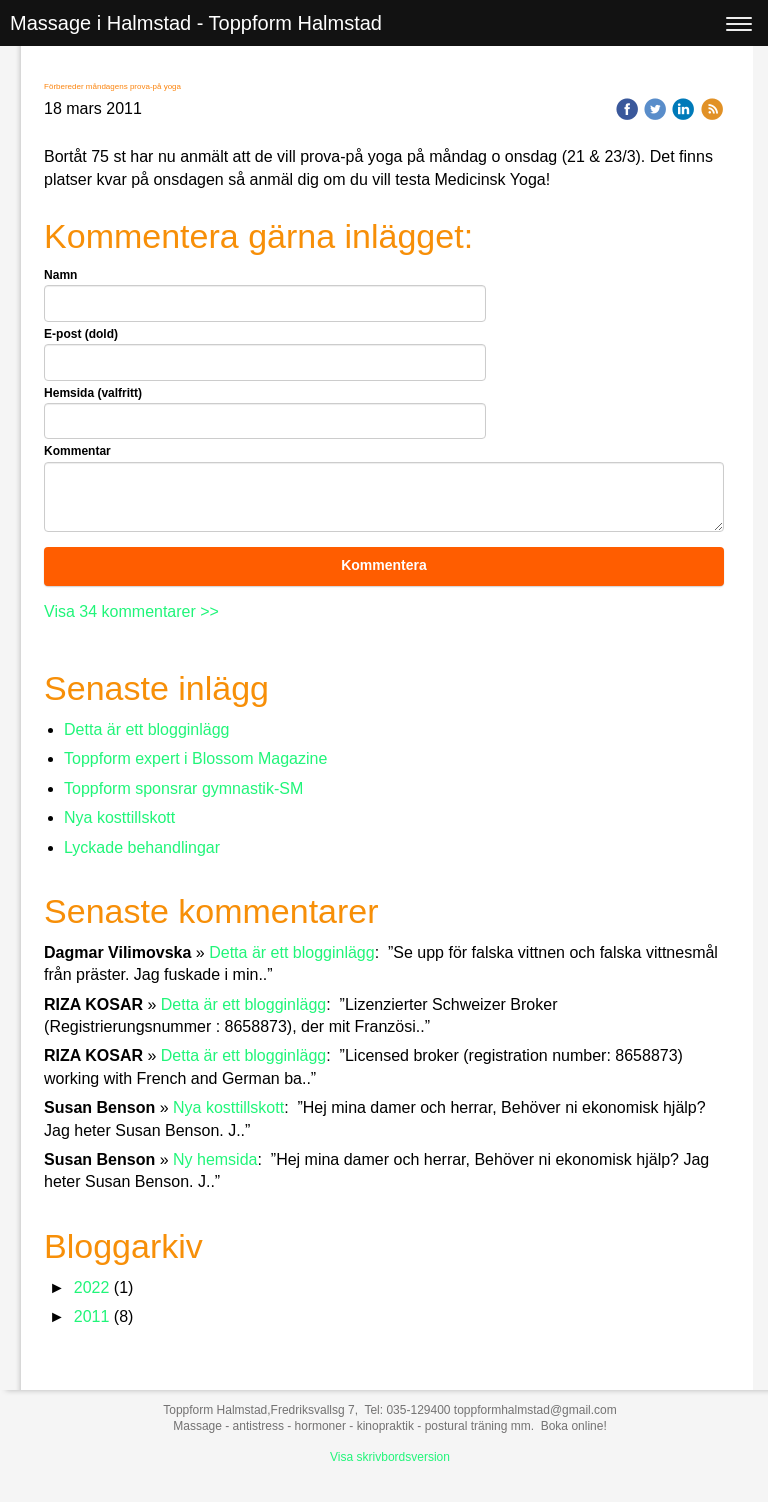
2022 (92, 1287)
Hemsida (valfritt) (93, 393)
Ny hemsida (215, 1159)
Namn (60, 275)
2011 (92, 1316)
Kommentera (384, 565)
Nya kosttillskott (119, 817)
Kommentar (77, 451)
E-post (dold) (81, 334)
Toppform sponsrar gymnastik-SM (183, 788)
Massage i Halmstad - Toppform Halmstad (196, 23)
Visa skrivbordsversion (390, 1457)
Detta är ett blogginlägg (146, 729)
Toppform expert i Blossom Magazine (195, 758)
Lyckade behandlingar (142, 847)
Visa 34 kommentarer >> (131, 611)
